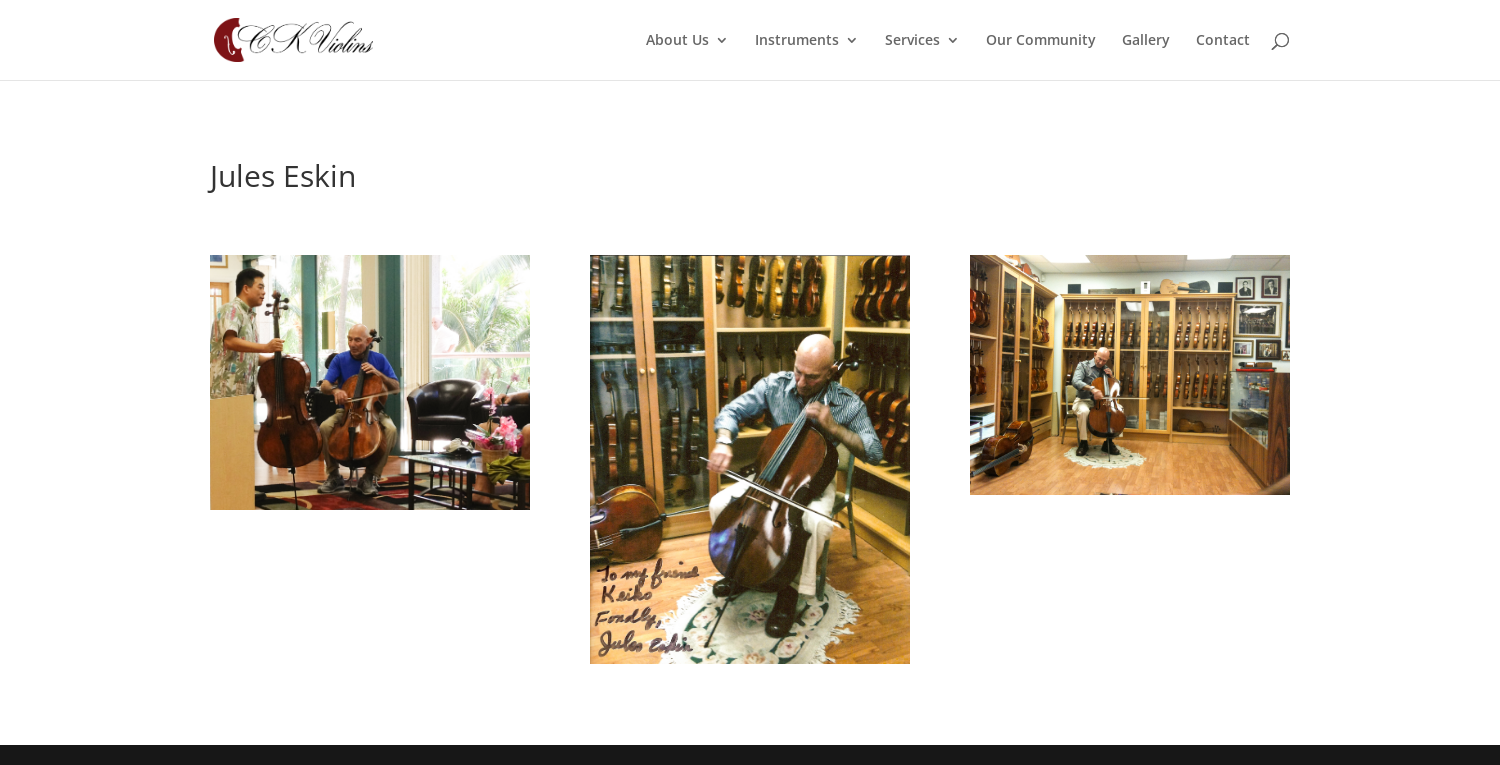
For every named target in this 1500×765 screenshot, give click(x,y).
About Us (677, 41)
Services (912, 41)
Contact (1223, 41)
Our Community (1041, 41)
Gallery (1146, 41)
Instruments (797, 41)
